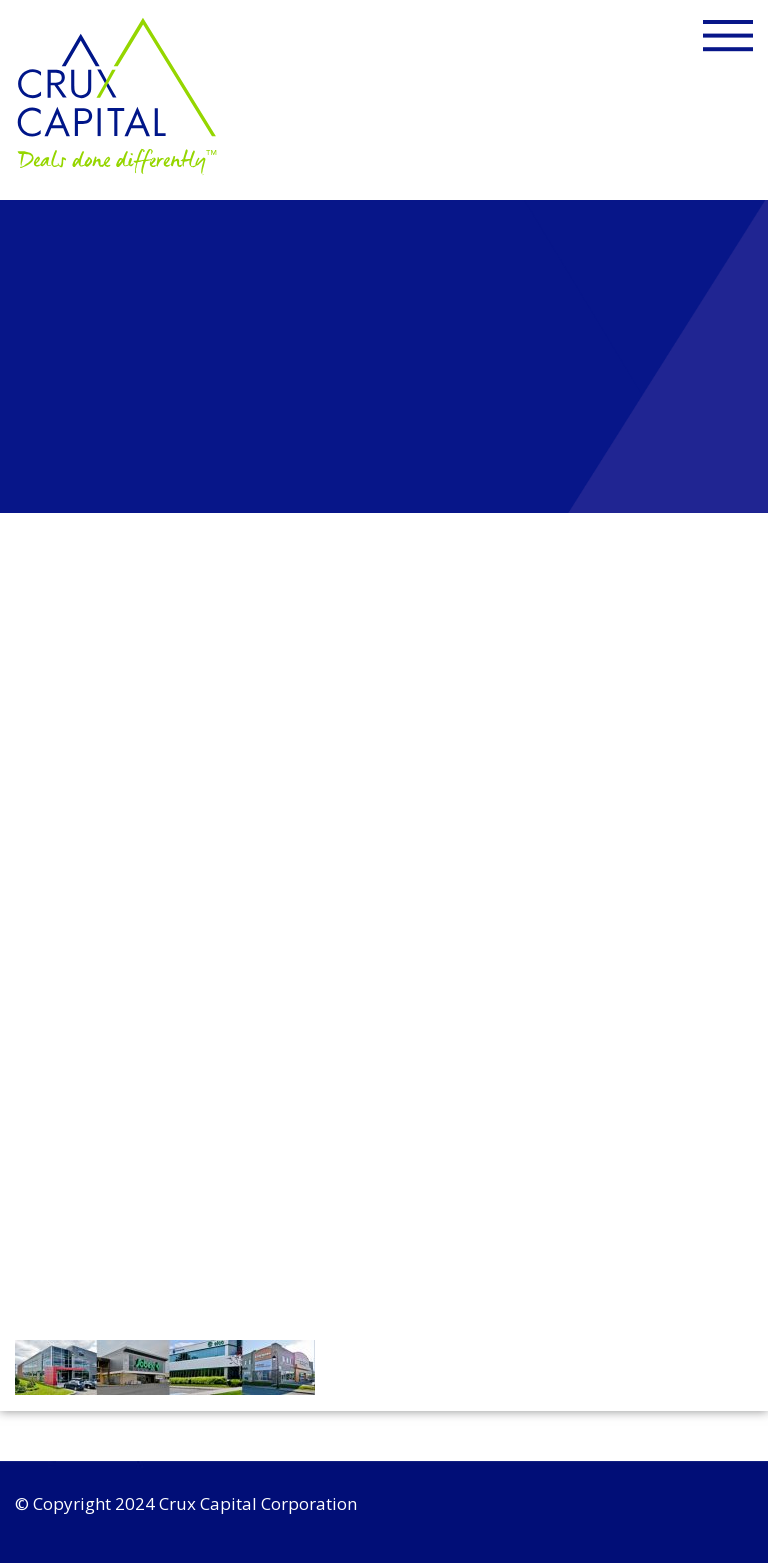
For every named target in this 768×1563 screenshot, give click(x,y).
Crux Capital (119, 96)
